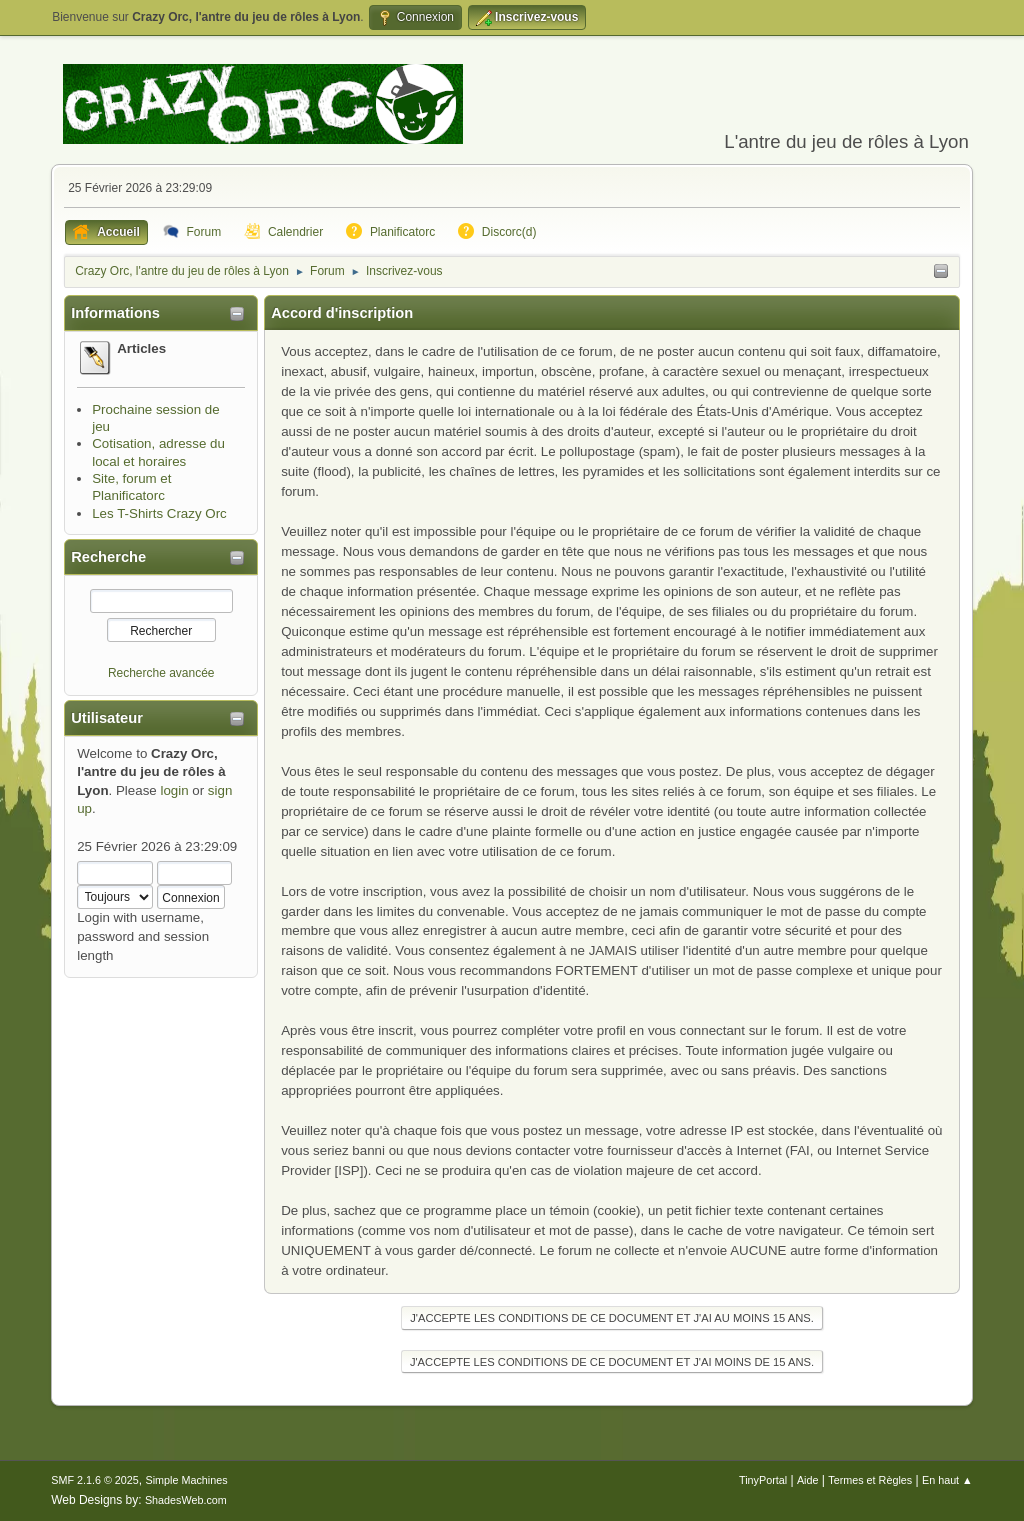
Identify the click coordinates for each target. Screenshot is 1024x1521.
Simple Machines (187, 1480)
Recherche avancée (161, 673)
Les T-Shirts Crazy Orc (159, 513)
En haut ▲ (947, 1480)
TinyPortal (763, 1480)
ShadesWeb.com (186, 1500)
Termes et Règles (870, 1480)
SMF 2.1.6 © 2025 (95, 1480)
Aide (808, 1480)
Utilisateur (107, 718)
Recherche (108, 557)
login (174, 790)
